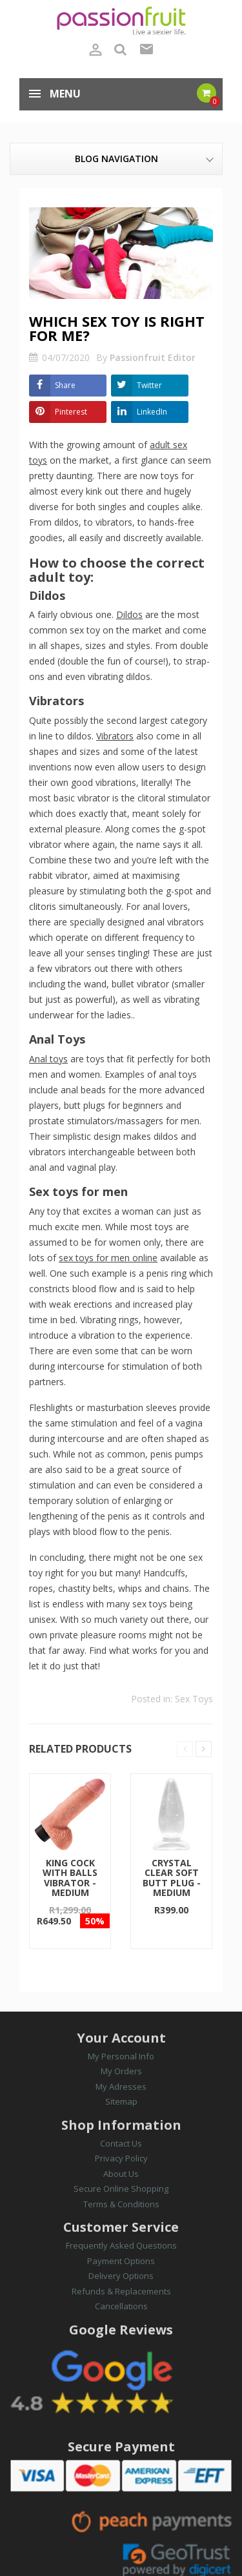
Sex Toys (194, 1699)
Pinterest (71, 411)
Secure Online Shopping (121, 2188)
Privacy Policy (121, 2158)
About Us (121, 2173)
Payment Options (121, 2261)
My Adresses (121, 2086)
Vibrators (115, 736)
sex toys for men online (108, 1258)
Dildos (129, 614)
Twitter (149, 385)
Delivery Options (121, 2276)
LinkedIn (152, 411)
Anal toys (48, 1059)
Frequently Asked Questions (121, 2245)
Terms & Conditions (121, 2204)
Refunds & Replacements (121, 2291)
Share (65, 385)
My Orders (121, 2071)
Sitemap (121, 2101)
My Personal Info (121, 2056)
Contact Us (121, 2143)
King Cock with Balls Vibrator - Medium (70, 1878)
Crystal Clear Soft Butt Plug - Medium (172, 1878)
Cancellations (121, 2306)
